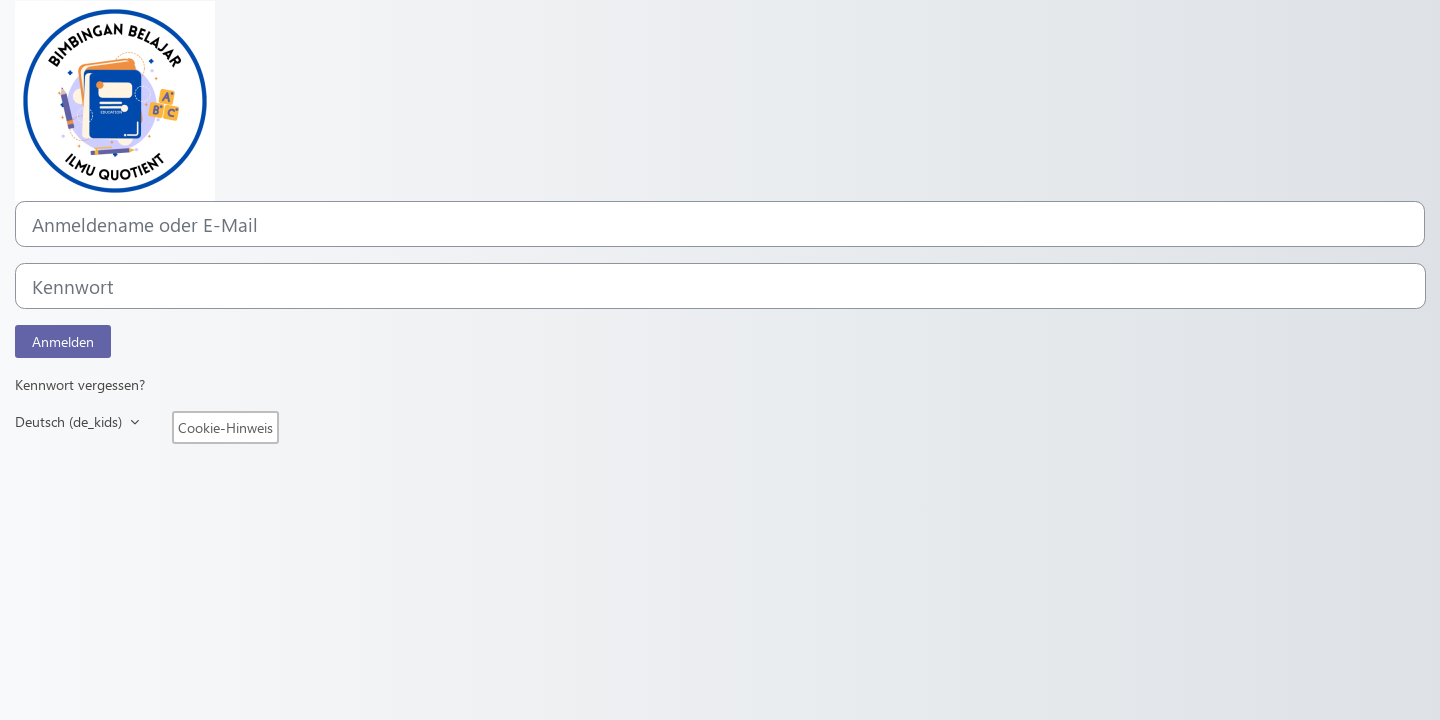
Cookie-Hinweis (225, 427)
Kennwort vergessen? (80, 384)
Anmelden (63, 341)
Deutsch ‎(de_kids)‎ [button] (70, 421)
